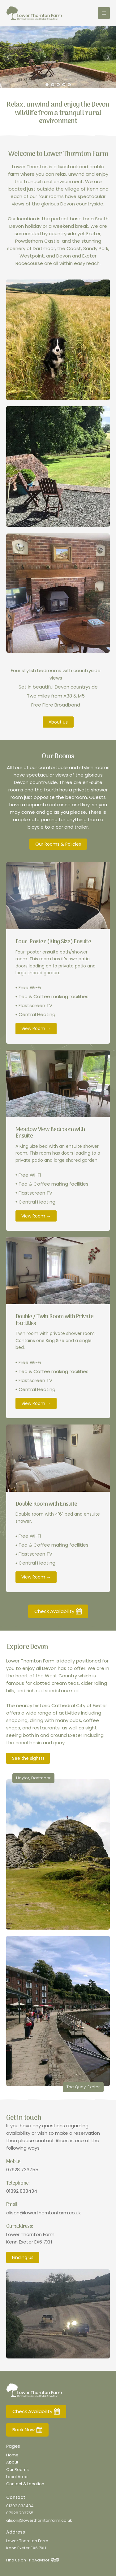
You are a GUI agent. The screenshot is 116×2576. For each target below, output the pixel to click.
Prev (8, 57)
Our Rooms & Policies (58, 844)
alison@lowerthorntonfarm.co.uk (43, 2212)
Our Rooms (17, 2470)
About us (58, 722)
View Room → (36, 1028)
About (12, 2462)
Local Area (17, 2477)
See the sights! (28, 1758)
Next (108, 57)
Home (12, 2455)
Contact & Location (25, 2484)
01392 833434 (21, 2191)
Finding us (22, 2257)
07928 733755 (22, 2169)
